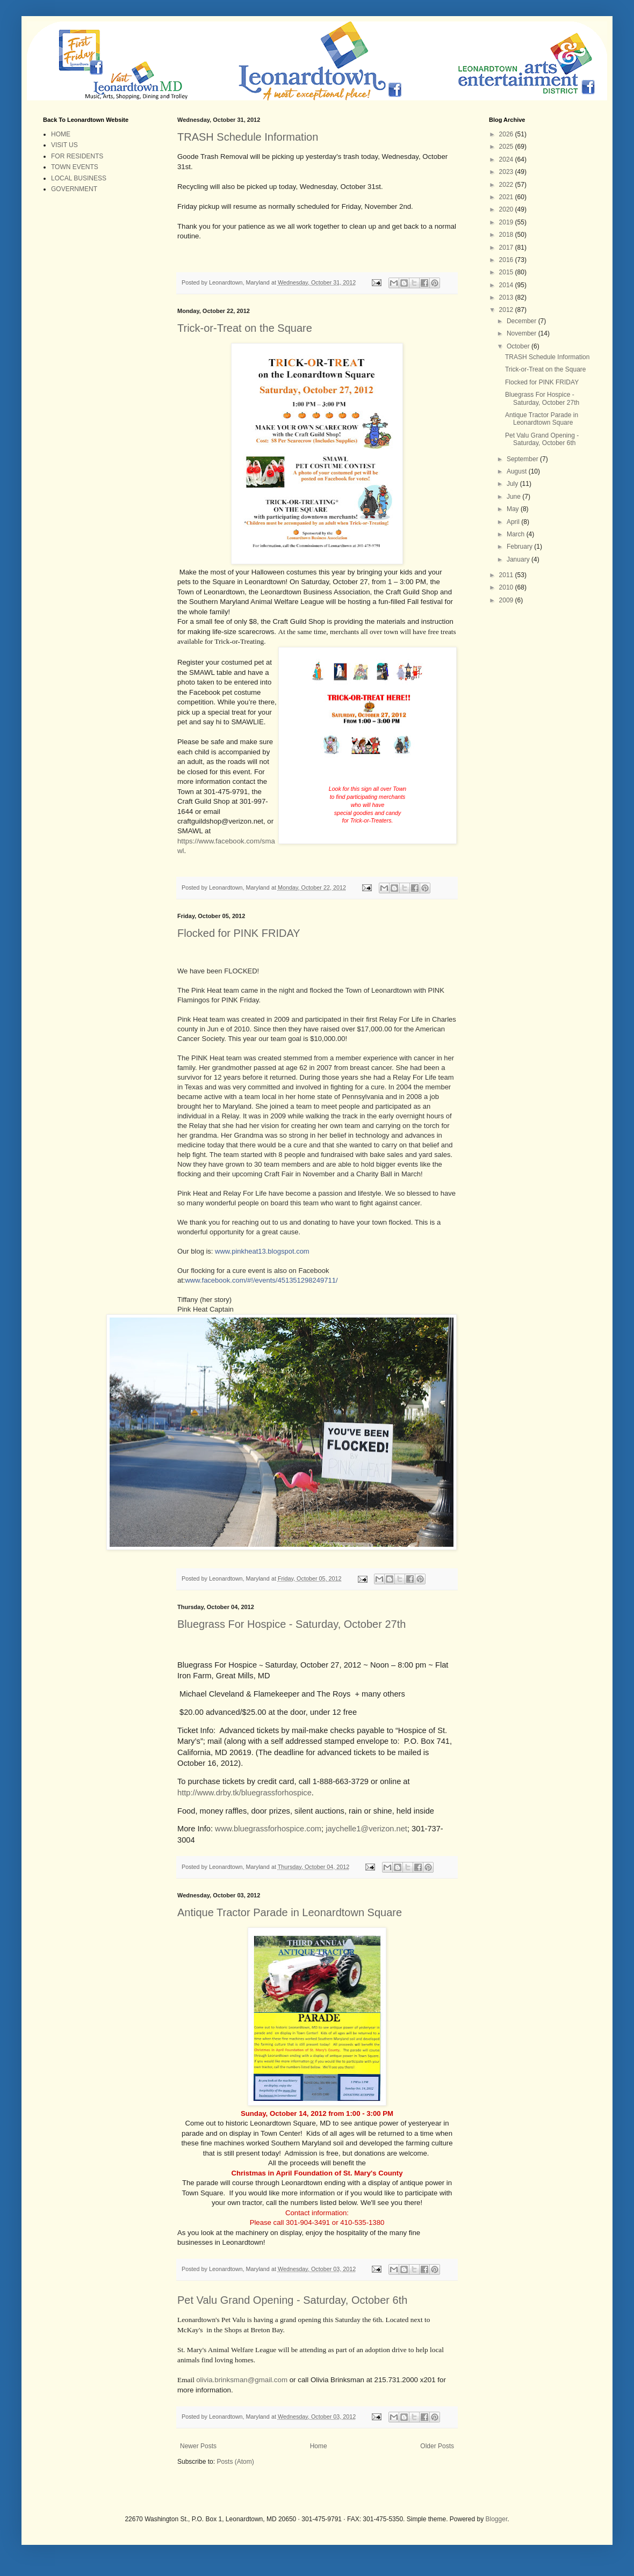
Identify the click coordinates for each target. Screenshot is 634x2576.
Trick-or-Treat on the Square (244, 328)
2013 (507, 297)
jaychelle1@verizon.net (366, 1828)
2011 (507, 575)
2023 (507, 172)
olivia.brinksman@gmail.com (241, 2389)
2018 (507, 234)
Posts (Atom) (235, 2471)
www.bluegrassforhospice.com (268, 1828)
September (523, 459)
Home (318, 2455)
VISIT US (64, 145)
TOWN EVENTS (74, 167)
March (517, 534)
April (514, 522)
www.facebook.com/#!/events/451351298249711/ (261, 1280)
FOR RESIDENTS (77, 156)
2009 (507, 600)
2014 (507, 285)
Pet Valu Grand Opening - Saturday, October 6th (292, 2309)
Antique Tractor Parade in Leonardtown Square (289, 1912)
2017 (507, 247)
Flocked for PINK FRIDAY (238, 933)
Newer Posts (198, 2455)
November (522, 333)
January (519, 559)
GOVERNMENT (74, 189)
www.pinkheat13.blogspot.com (262, 1251)
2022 (507, 184)
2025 (507, 146)
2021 (507, 197)
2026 (507, 134)
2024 (507, 159)
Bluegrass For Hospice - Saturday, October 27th (291, 1624)
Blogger (497, 2528)
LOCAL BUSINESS (78, 178)
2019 (507, 222)
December (522, 321)
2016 (507, 260)
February (520, 546)
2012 (507, 310)
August (518, 471)
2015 (507, 272)
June (514, 496)
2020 (507, 209)
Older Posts (437, 2455)
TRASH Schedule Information (247, 137)
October (519, 346)
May (514, 509)
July (513, 483)
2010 (507, 587)
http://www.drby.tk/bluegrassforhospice (244, 1792)
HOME (60, 134)
